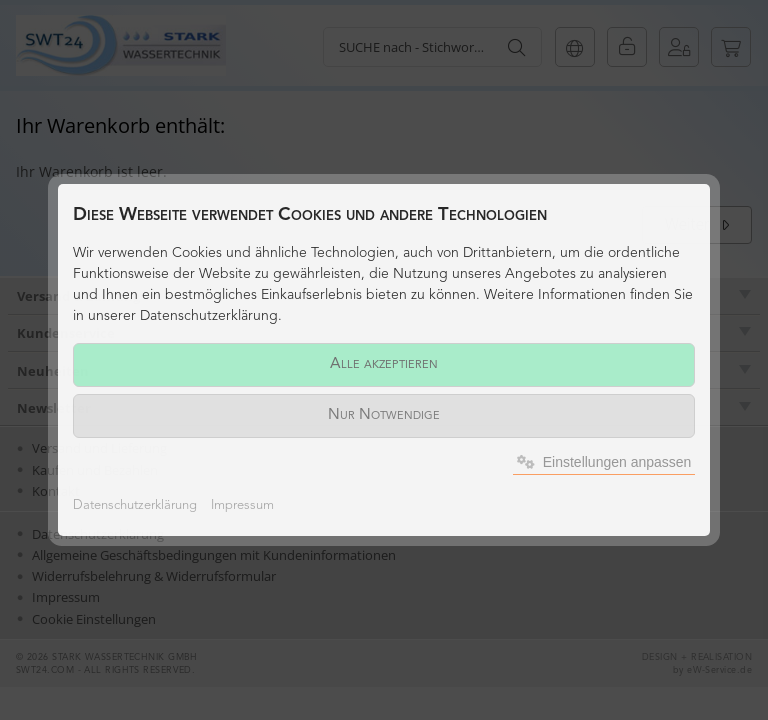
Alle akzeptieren (384, 364)
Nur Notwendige (384, 415)
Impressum (242, 505)
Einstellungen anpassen (604, 462)
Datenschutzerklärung (135, 505)
